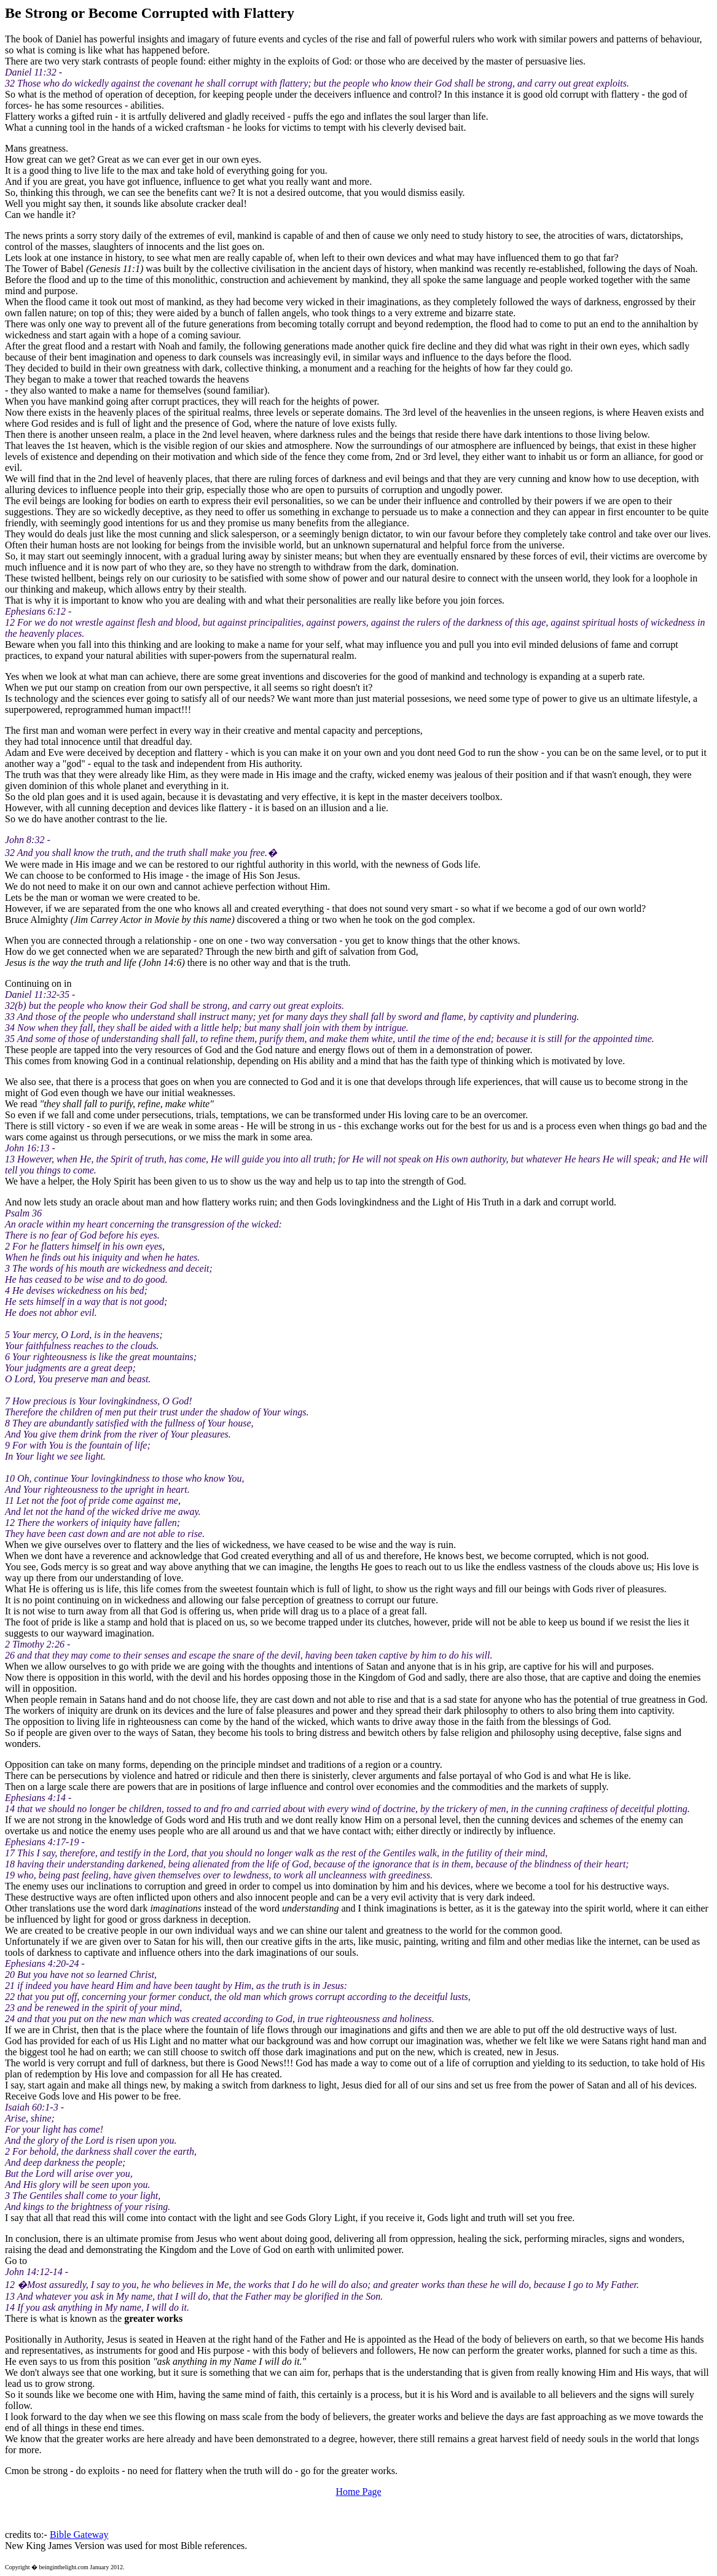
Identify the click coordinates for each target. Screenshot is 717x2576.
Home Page (358, 2491)
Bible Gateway (79, 2534)
